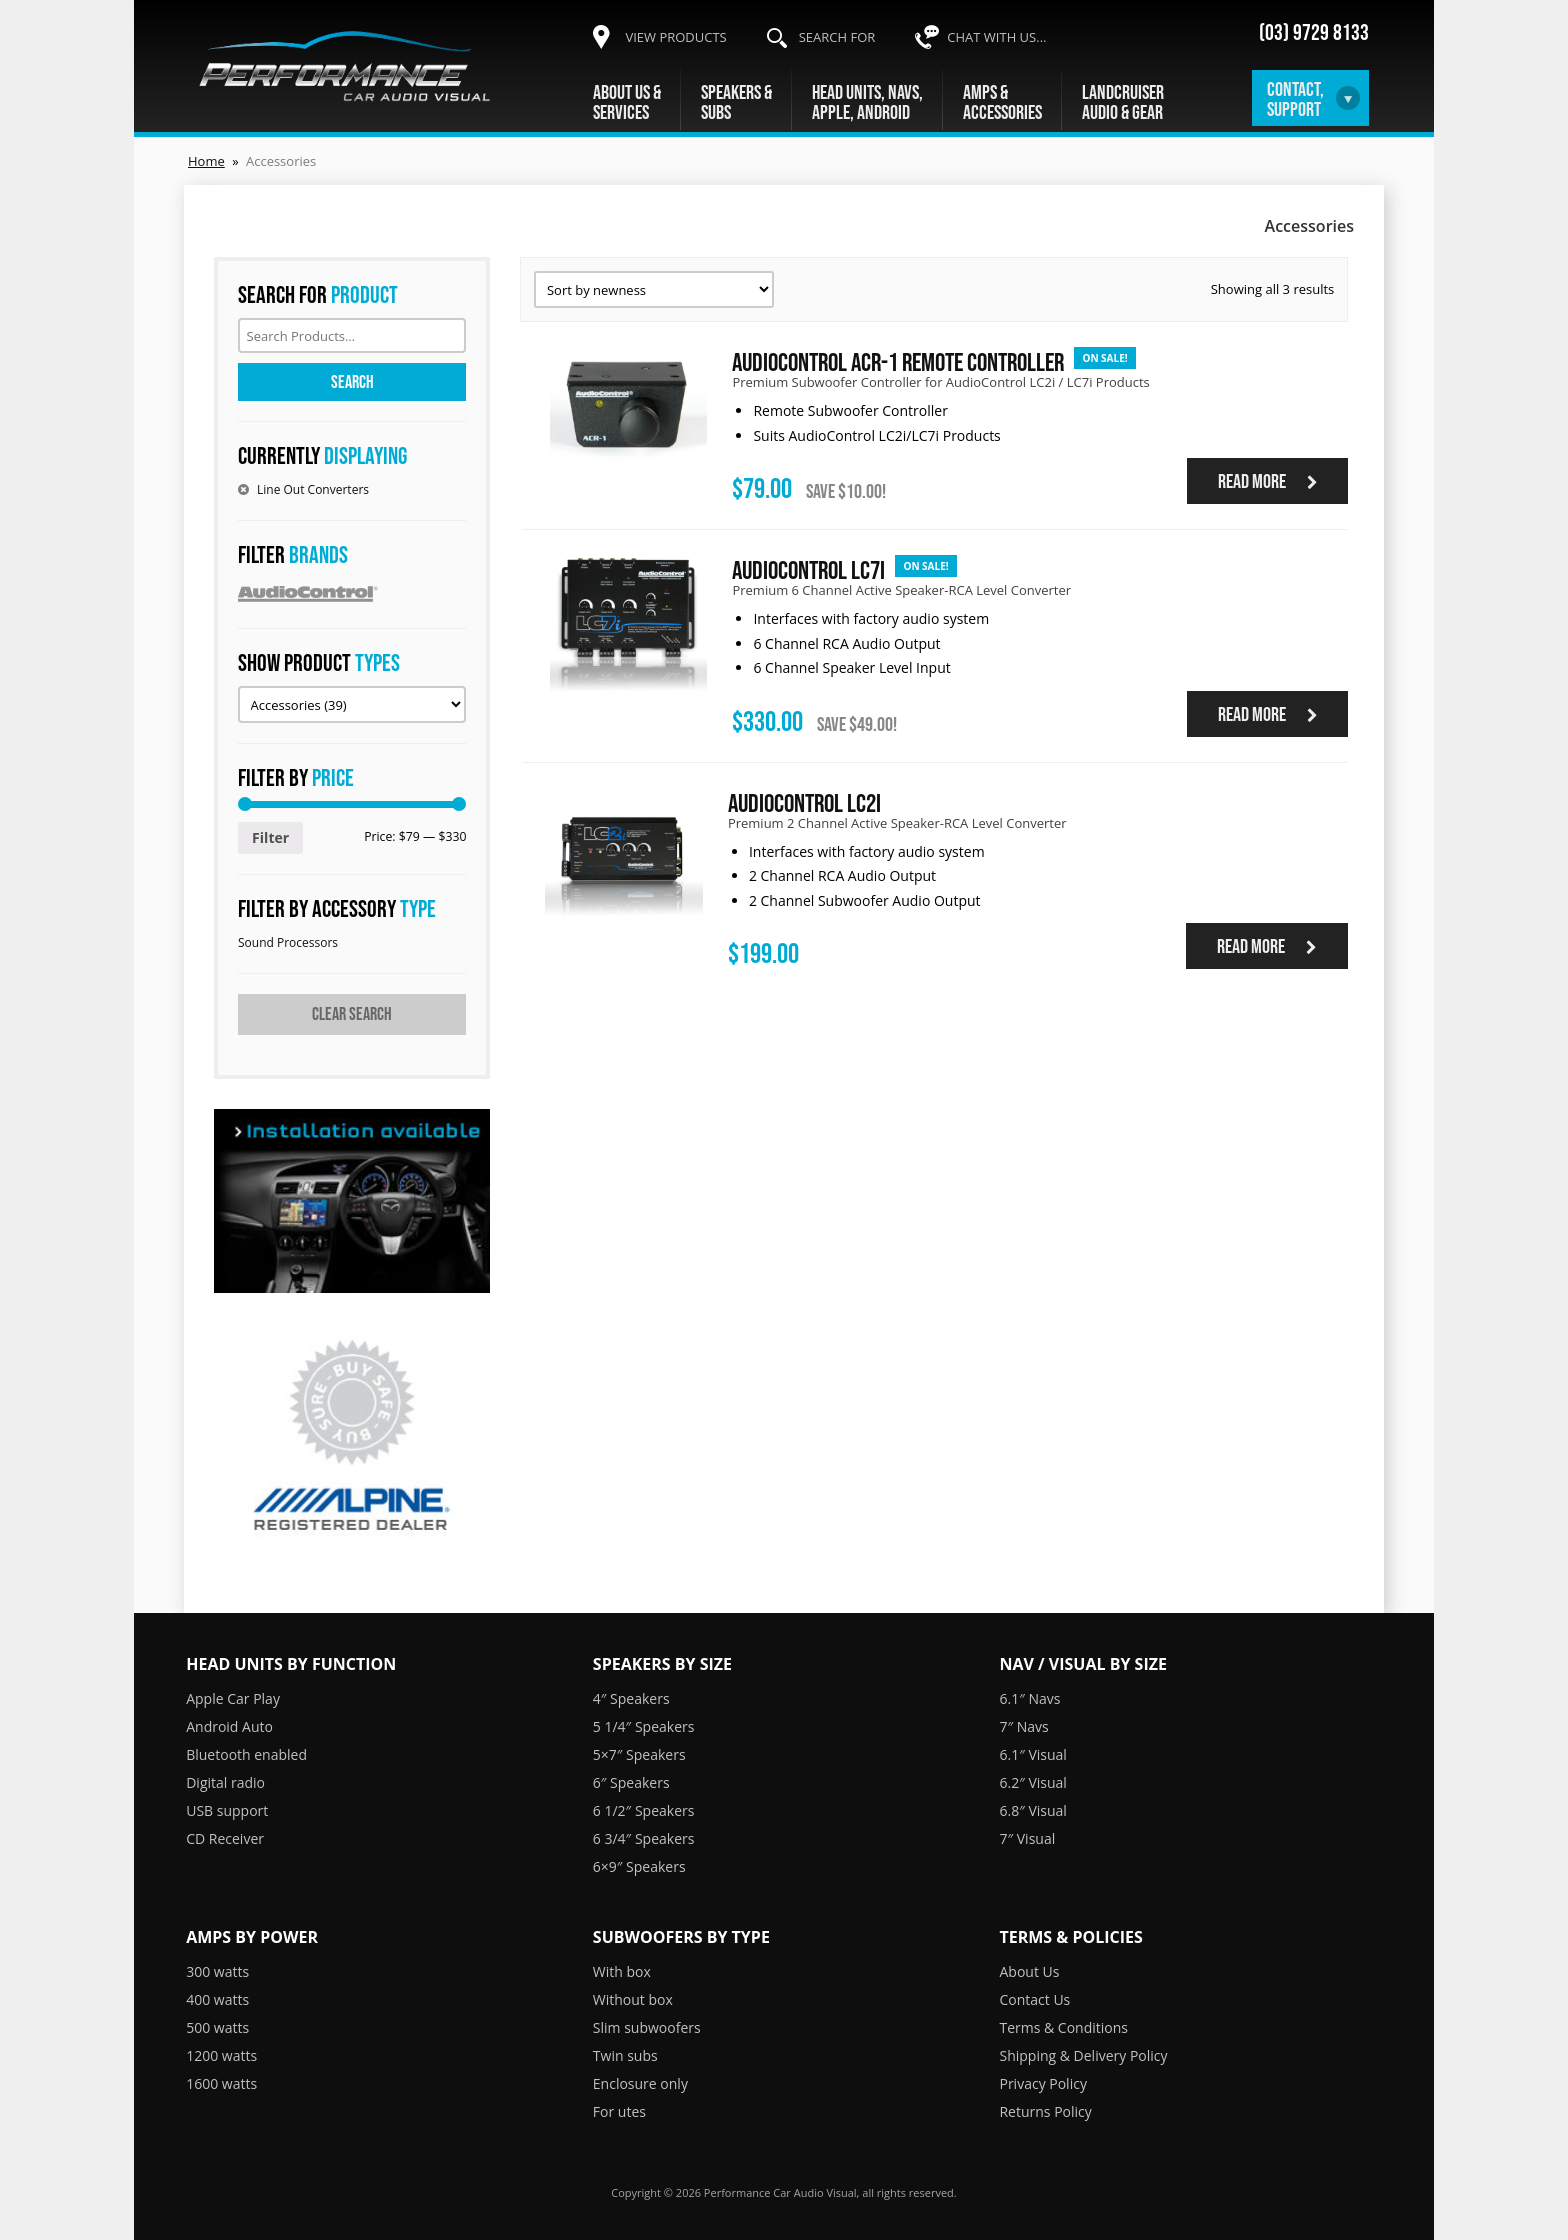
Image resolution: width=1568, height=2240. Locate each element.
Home (206, 161)
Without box (633, 1999)
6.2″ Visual (1032, 1782)
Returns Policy (1045, 2111)
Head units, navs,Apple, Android (867, 102)
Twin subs (625, 2055)
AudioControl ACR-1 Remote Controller (898, 361)
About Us (1029, 1971)
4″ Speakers (631, 1698)
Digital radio (225, 1782)
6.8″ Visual (1032, 1810)
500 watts (217, 2027)
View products (675, 37)
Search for (837, 37)
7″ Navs (1023, 1726)
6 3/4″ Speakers (644, 1838)
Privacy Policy (1042, 2083)
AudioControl (352, 593)
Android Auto (229, 1726)
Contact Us (1034, 1999)
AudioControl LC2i (804, 802)
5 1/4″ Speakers (644, 1726)
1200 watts (221, 2055)
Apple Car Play (233, 1698)
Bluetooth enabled (246, 1754)
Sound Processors (288, 942)
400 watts (217, 1999)
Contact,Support (1295, 99)
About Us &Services (627, 102)
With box (622, 1971)
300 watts (217, 1971)
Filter (270, 837)
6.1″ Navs (1029, 1698)
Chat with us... (996, 37)
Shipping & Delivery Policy (1083, 2055)
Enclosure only (640, 2083)
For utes (619, 2111)
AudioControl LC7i (808, 569)
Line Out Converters (313, 489)
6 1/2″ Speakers (644, 1810)
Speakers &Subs (736, 102)
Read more (1268, 481)
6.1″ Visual (1032, 1754)
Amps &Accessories (1002, 102)
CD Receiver (225, 1838)
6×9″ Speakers (639, 1866)
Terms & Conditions (1063, 2027)
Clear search (352, 1014)
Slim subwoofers (647, 2027)
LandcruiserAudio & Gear (1123, 102)
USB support (227, 1810)
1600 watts (221, 2083)
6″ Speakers (631, 1782)
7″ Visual (1027, 1838)
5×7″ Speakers (639, 1754)
